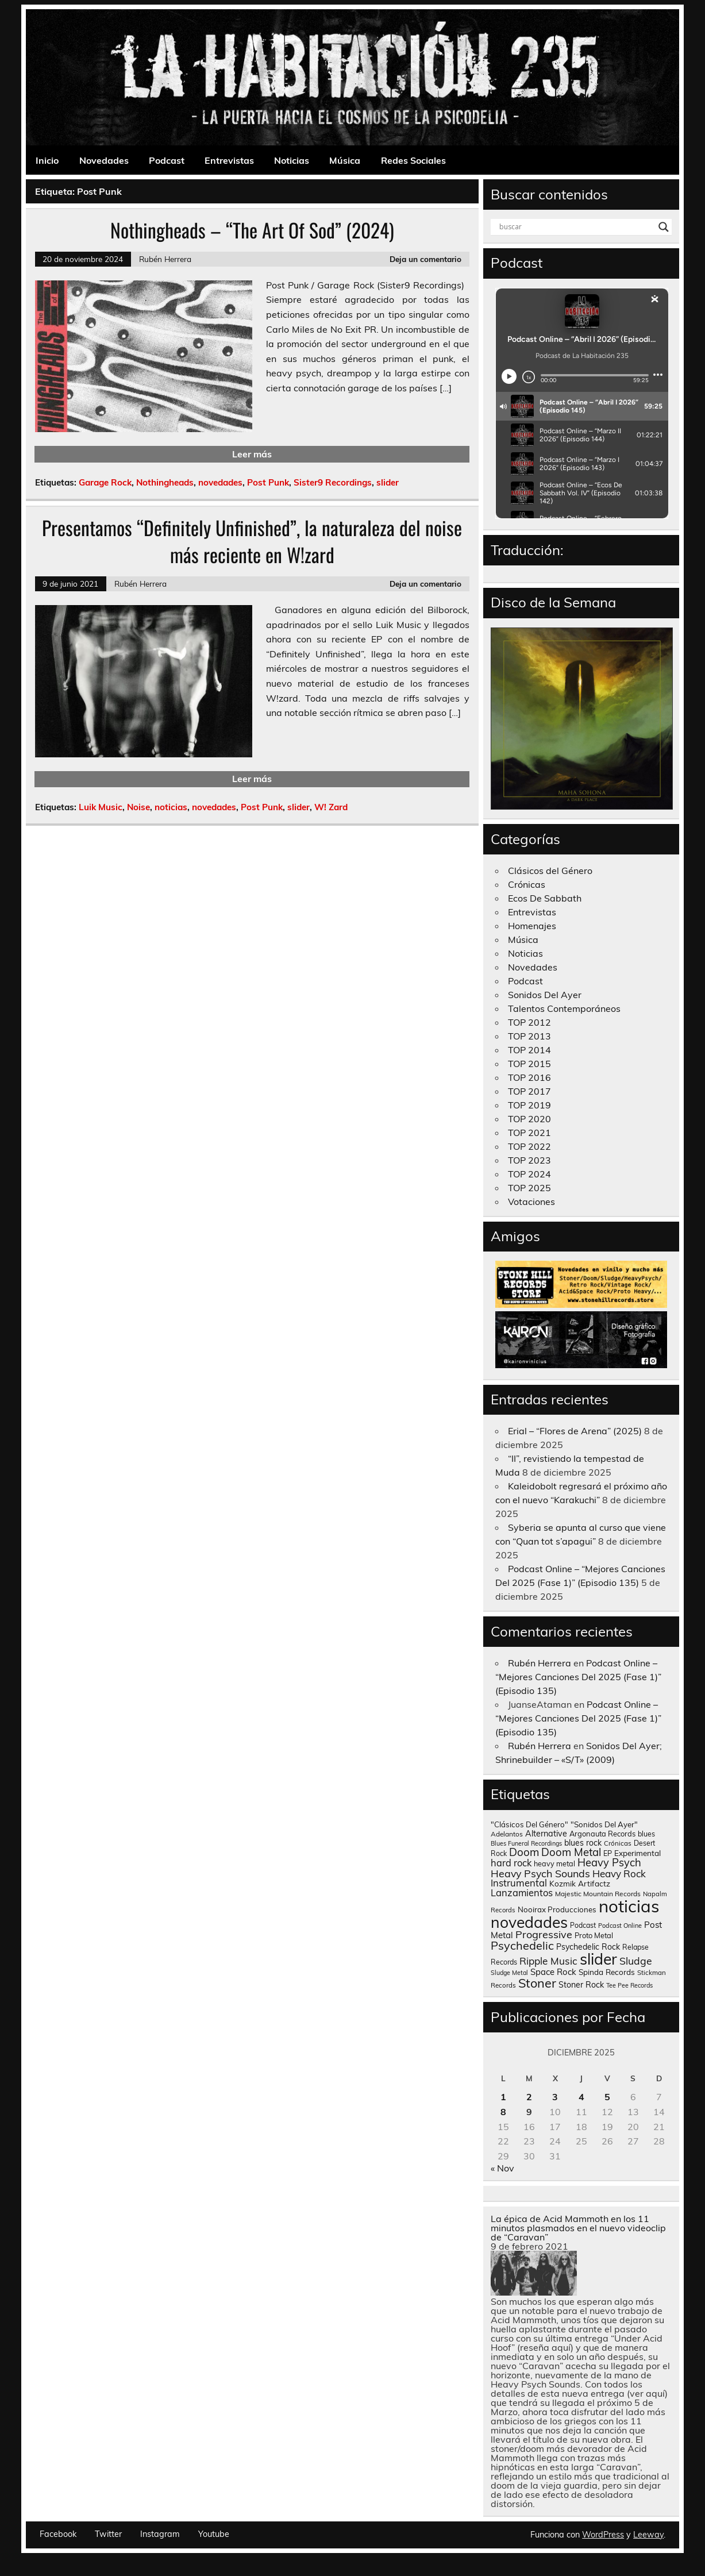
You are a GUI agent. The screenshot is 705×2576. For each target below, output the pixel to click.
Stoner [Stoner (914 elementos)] (537, 1982)
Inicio (47, 160)
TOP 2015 (529, 1063)
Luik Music (100, 807)
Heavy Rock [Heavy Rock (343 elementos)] (619, 1873)
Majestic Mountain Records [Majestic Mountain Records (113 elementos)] (598, 1893)
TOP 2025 (529, 1187)
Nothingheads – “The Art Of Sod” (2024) (252, 229)
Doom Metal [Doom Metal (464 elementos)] (571, 1852)
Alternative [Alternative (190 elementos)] (546, 1833)
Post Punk (268, 482)
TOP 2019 (529, 1105)
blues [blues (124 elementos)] (646, 1834)
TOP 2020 (529, 1119)
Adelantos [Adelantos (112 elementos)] (507, 1834)
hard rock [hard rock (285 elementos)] (511, 1863)
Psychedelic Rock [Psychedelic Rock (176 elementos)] (588, 1947)
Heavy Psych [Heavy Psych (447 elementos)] (609, 1862)
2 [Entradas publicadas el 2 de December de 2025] (529, 2097)
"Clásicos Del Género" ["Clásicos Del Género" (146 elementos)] (529, 1824)
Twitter (108, 2534)
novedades (220, 482)
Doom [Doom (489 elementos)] (524, 1852)
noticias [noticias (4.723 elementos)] (629, 1906)
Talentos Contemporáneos (564, 1008)
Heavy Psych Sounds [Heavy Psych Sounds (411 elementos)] (540, 1873)
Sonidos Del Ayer (544, 994)
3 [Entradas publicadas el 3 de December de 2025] (555, 2097)
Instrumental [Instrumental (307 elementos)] (519, 1883)
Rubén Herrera (165, 259)
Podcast (166, 160)
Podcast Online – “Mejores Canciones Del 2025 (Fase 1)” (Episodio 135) (578, 1676)
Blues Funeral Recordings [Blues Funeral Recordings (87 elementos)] (526, 1843)
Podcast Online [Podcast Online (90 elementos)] (620, 1926)
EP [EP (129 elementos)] (607, 1853)
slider (387, 482)
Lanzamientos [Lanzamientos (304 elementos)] (522, 1892)
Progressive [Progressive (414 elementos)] (543, 1934)
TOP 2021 (529, 1132)
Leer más (252, 454)
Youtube (213, 2534)
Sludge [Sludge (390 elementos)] (635, 1960)
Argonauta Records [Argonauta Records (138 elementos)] (602, 1833)
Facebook (58, 2534)
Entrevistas (229, 160)
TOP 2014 (529, 1050)
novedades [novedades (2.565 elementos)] (529, 1922)
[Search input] (576, 227)
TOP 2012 (529, 1022)
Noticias (291, 160)
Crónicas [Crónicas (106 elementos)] (617, 1843)
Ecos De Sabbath (544, 898)
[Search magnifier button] (664, 227)
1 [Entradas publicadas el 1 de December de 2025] (503, 2097)
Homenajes (532, 925)
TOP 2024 (529, 1174)
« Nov (502, 2168)
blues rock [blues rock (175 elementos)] (583, 1843)
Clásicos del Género (550, 870)
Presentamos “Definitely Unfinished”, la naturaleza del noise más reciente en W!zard (252, 541)
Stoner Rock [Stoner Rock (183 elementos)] (581, 1985)
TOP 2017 (529, 1091)
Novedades (104, 160)
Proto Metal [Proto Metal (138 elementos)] (594, 1935)
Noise (138, 807)
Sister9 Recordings (333, 482)
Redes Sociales (413, 160)
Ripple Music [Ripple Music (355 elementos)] (548, 1961)
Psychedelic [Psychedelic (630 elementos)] (522, 1945)
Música (344, 160)
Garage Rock (105, 482)
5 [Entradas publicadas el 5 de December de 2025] (607, 2097)
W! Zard (331, 807)
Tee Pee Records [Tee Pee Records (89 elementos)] (629, 1985)
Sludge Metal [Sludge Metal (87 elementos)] (509, 1973)
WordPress (603, 2534)
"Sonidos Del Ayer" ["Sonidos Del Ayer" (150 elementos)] (604, 1824)
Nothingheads (165, 482)
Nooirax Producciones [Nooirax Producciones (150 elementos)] (557, 1909)
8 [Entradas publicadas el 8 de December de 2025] (503, 2111)
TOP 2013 (529, 1036)
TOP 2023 (529, 1160)
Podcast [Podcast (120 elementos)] (583, 1925)
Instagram (160, 2534)
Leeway (648, 2534)
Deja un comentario (425, 259)
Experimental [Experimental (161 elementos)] (637, 1853)
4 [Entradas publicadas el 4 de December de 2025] (581, 2097)
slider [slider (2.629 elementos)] (598, 1959)
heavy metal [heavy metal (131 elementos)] (554, 1863)
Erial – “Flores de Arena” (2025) (575, 1431)
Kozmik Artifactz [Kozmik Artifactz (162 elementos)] (579, 1883)
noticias (171, 807)
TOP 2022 (529, 1146)
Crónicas (526, 884)
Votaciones (531, 1201)
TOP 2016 (529, 1077)
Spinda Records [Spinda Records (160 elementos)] (607, 1972)
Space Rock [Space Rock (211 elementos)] (553, 1971)
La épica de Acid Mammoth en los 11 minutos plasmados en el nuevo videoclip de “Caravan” (578, 2228)
